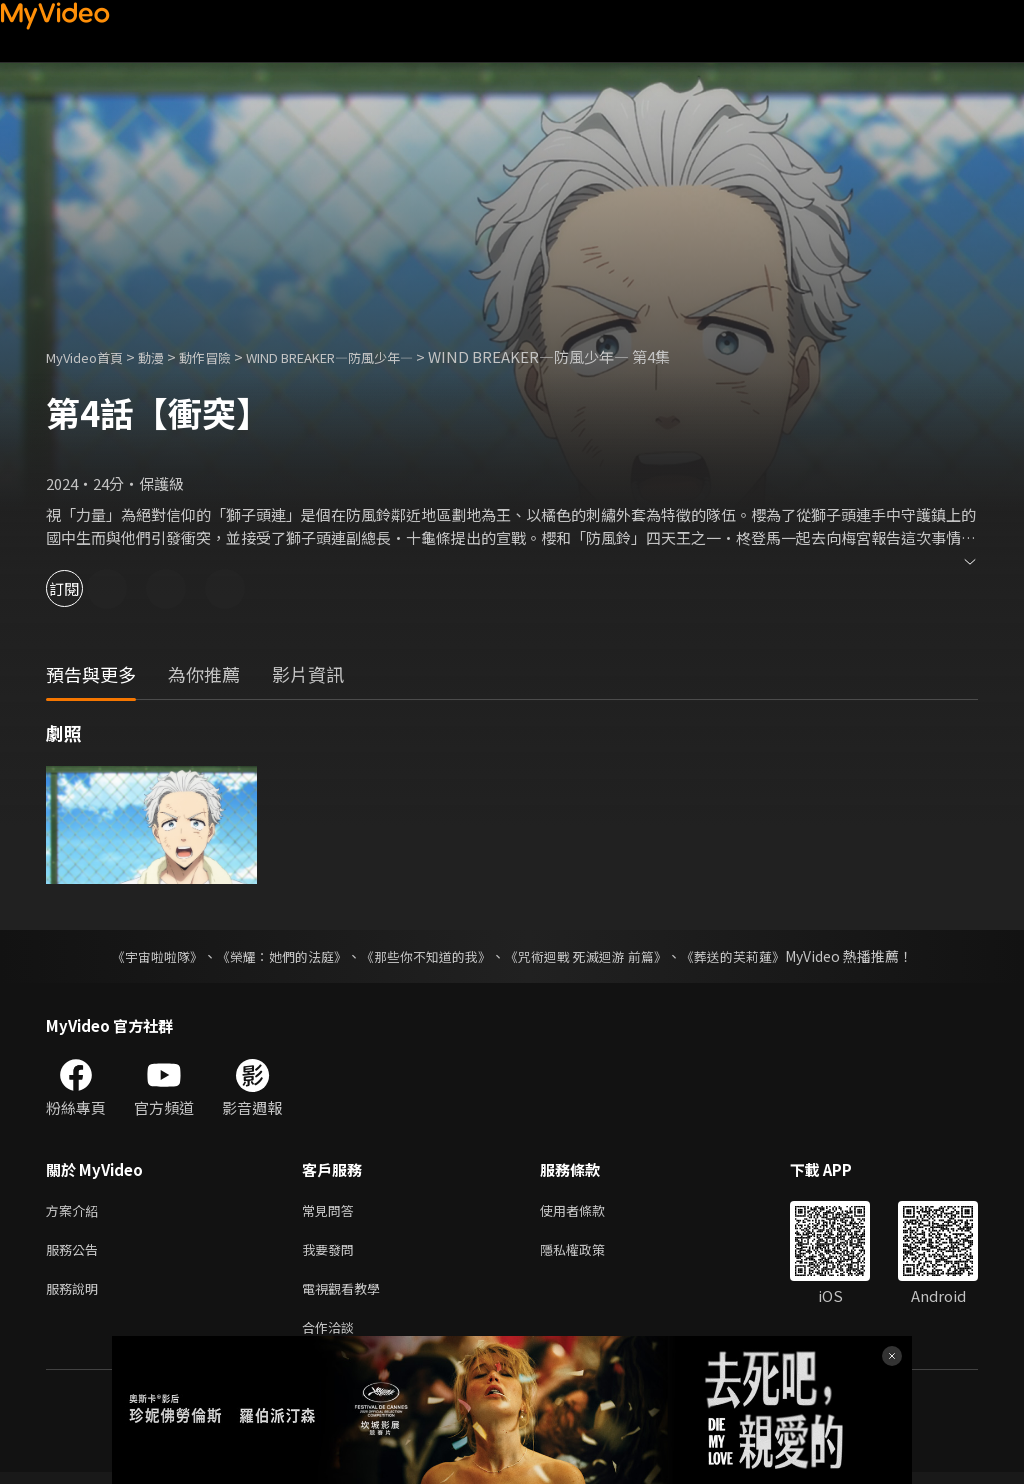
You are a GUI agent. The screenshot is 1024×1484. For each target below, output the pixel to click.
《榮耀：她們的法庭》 (270, 956)
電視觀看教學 (347, 1295)
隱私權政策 (589, 1253)
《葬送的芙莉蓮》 (752, 956)
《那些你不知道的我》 (424, 956)
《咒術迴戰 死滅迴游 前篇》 (595, 956)
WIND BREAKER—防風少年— (372, 356)
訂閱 (86, 588)
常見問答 (332, 1211)
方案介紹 (76, 1211)
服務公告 (76, 1253)
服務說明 (76, 1295)
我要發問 (332, 1253)
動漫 (167, 356)
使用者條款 (589, 1211)
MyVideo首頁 (91, 356)
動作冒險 (227, 356)
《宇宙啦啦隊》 (137, 956)
